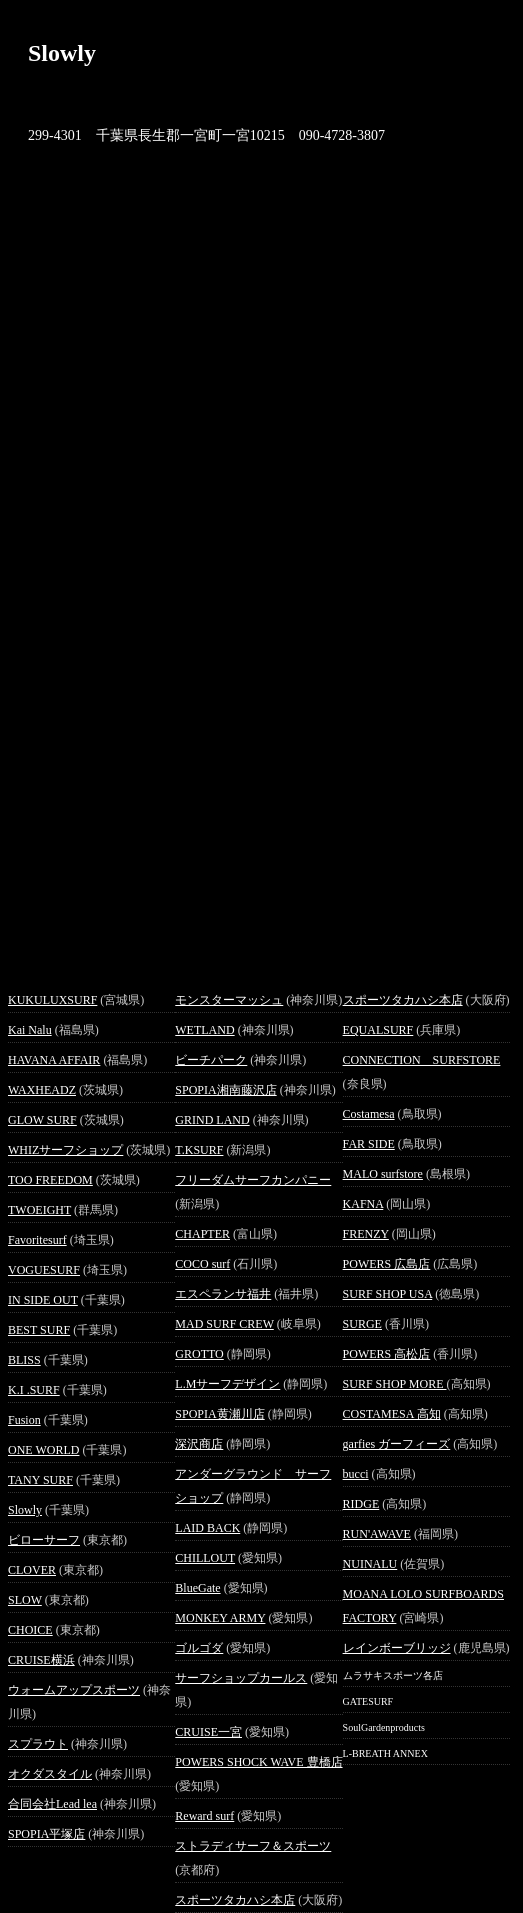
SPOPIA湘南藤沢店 (225, 1090)
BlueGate (197, 1588)
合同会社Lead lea (52, 1804)
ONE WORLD (43, 1450)
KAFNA (363, 1204)
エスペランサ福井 (223, 1294)
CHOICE (30, 1630)
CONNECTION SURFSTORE (422, 1060)
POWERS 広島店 (387, 1264)
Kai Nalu (30, 1030)
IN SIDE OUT (43, 1300)
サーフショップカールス (241, 1678)
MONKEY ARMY (220, 1618)
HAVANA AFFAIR (54, 1060)
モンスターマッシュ (229, 1000)
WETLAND (204, 1030)
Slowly (25, 1510)
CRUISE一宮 (208, 1732)
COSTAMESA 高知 (392, 1414)
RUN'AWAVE (377, 1534)
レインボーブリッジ (397, 1648)
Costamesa (369, 1114)
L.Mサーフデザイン (227, 1384)
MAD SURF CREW (224, 1324)
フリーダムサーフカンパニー (253, 1180)
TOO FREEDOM (50, 1180)
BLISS (24, 1360)
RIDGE (361, 1504)
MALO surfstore (383, 1174)
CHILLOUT (205, 1558)
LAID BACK (207, 1528)
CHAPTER (202, 1234)
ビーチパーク (211, 1060)
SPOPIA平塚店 (46, 1834)
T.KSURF (199, 1150)
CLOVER (32, 1570)
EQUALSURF (378, 1030)
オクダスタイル (50, 1774)
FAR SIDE (369, 1144)
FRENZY (366, 1234)
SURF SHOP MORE (395, 1384)
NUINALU (370, 1564)
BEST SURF (39, 1330)
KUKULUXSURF (52, 1000)
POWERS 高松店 (387, 1354)
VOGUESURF (44, 1270)
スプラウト (38, 1744)
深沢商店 (199, 1444)
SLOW (25, 1600)
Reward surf (204, 1816)
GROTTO (199, 1354)
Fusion (24, 1420)
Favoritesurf (37, 1240)
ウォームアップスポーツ (74, 1690)
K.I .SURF (34, 1390)
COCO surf (202, 1264)
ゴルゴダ (199, 1648)
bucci (356, 1474)
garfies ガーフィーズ (397, 1444)
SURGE (362, 1324)
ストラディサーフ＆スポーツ (253, 1846)
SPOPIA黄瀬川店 (219, 1414)
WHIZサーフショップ (65, 1150)
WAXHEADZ (42, 1090)
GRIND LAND (212, 1120)
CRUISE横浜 (41, 1660)
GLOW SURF (42, 1120)
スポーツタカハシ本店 (235, 1900)
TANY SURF (40, 1480)
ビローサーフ (44, 1540)
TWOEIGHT (39, 1210)
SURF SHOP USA (388, 1294)
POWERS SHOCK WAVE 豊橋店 (258, 1762)
